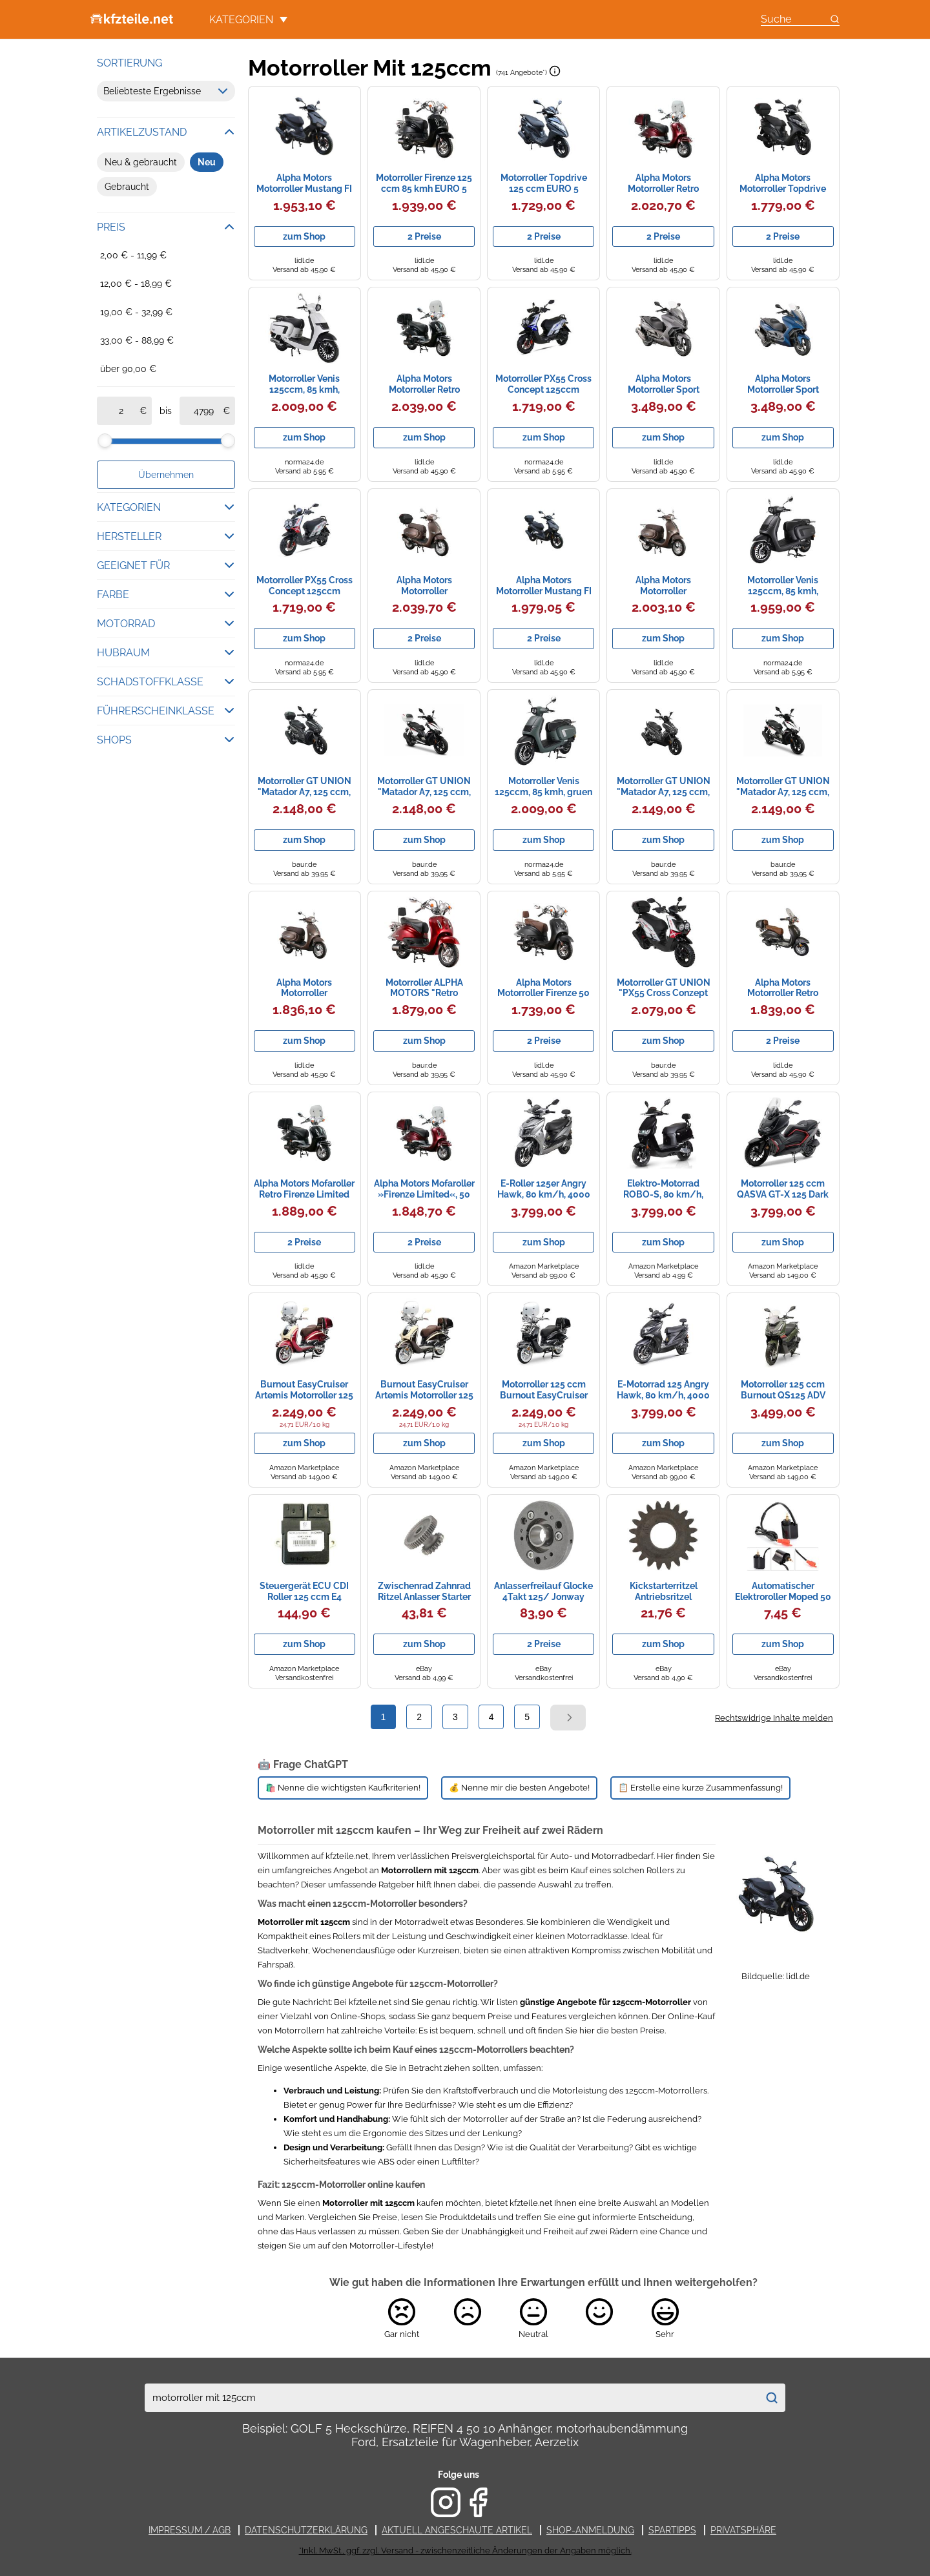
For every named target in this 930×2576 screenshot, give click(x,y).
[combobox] (451, 2398)
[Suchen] (771, 2397)
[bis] (203, 411)
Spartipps (672, 2530)
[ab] (121, 411)
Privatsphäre (743, 2530)
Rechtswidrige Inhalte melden (774, 1718)
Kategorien (248, 20)
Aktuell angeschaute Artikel (457, 2530)
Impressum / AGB (190, 2530)
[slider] (105, 440)
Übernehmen (166, 475)
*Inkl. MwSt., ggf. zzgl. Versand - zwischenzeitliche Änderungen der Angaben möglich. (465, 2550)
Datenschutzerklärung (306, 2530)
